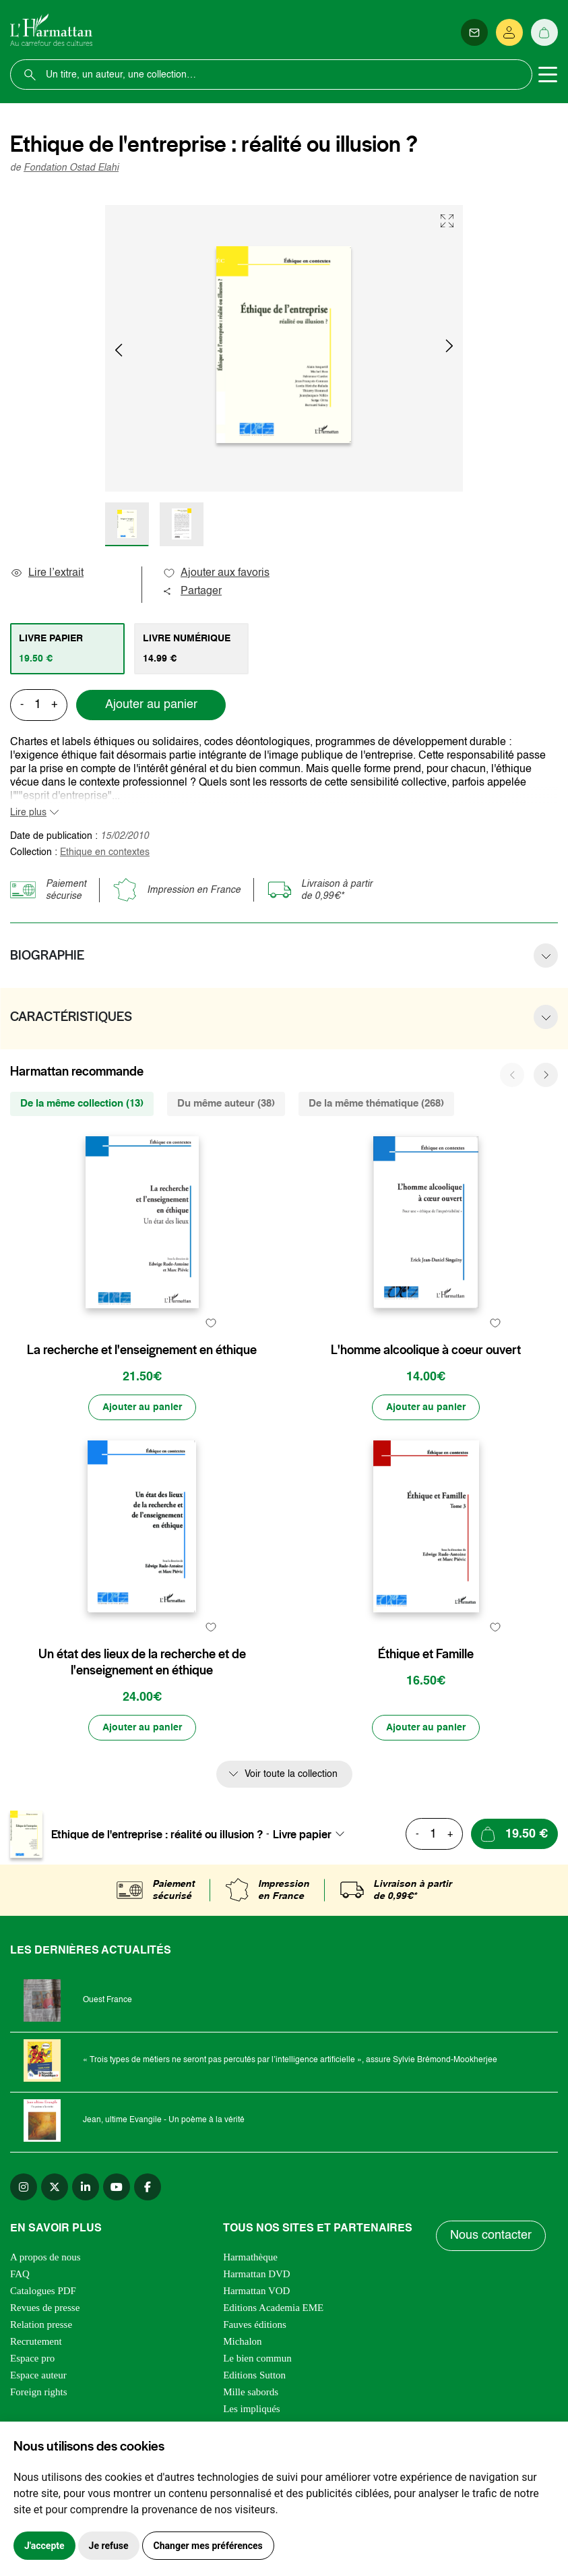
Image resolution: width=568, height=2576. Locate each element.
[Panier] (544, 32)
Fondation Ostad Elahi (71, 168)
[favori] (211, 1323)
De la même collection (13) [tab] (82, 1104)
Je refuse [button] (109, 2545)
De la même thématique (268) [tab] (376, 1104)
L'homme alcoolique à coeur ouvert (426, 1350)
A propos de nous (45, 2257)
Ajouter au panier (151, 705)
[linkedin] (85, 2186)
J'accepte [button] (44, 2545)
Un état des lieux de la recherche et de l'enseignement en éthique (142, 1662)
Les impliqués (251, 2408)
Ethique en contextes (105, 852)
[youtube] (116, 2186)
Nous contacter (491, 2235)
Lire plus (28, 812)
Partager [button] (192, 591)
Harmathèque (250, 2257)
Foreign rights (38, 2392)
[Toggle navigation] (548, 75)
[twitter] (54, 2186)
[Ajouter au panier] (142, 1407)
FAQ (20, 2273)
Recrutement (36, 2341)
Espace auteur (38, 2375)
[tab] (67, 648)
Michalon (242, 2341)
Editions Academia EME (273, 2307)
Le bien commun (257, 2358)
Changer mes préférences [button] (208, 2545)
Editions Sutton (254, 2375)
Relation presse (41, 2324)
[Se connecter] (509, 32)
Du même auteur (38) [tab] (226, 1104)
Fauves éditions (254, 2324)
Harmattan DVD (256, 2273)
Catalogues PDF (43, 2290)
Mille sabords (250, 2392)
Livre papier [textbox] (302, 1834)
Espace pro (32, 2358)
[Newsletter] (474, 32)
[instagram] (23, 2186)
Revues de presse (45, 2307)
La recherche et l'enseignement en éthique (142, 1350)
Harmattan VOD (256, 2290)
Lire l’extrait (47, 573)
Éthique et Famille (426, 1654)
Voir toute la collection (291, 1774)
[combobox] (312, 1834)
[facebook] (147, 2186)
